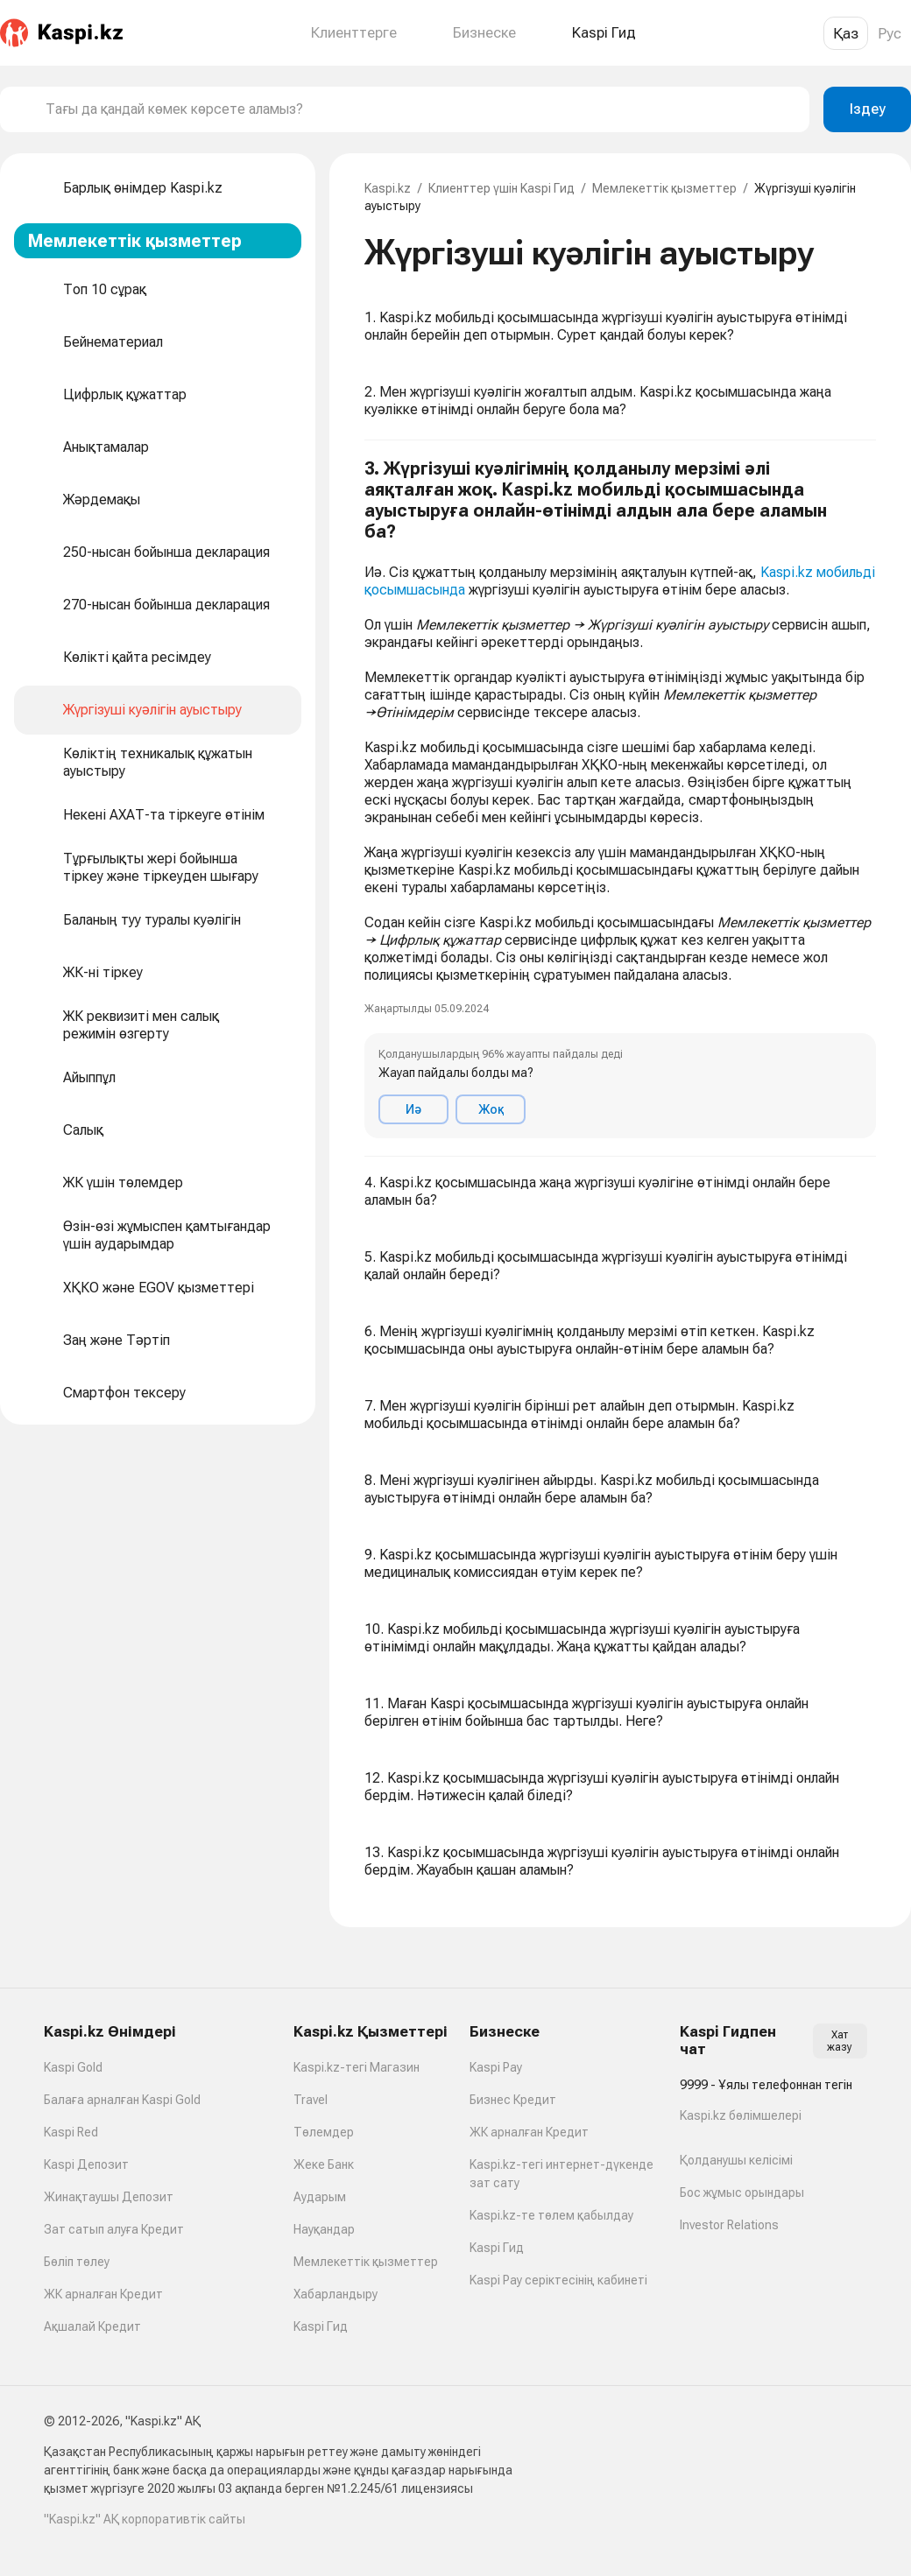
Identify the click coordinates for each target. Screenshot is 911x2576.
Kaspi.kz (387, 188)
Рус (889, 33)
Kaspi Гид (320, 2326)
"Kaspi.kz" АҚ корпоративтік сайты (144, 2519)
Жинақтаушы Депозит (108, 2197)
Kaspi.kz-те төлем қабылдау (551, 2215)
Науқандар (324, 2229)
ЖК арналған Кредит (103, 2294)
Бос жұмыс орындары (742, 2192)
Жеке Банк (323, 2164)
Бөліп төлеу (76, 2262)
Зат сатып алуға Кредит (114, 2229)
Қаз (845, 33)
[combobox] (420, 109)
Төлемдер (323, 2132)
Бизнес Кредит (513, 2100)
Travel (310, 2100)
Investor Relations (729, 2225)
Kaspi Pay (496, 2067)
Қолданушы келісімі (736, 2160)
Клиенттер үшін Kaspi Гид (501, 188)
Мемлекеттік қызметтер (664, 188)
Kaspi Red (71, 2132)
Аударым (319, 2197)
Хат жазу (839, 2041)
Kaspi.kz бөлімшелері (741, 2115)
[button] (620, 798)
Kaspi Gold (73, 2067)
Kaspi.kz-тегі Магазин (356, 2067)
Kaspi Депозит (86, 2164)
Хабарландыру (335, 2294)
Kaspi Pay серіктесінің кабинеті (558, 2280)
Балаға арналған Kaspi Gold (122, 2100)
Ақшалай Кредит (92, 2326)
